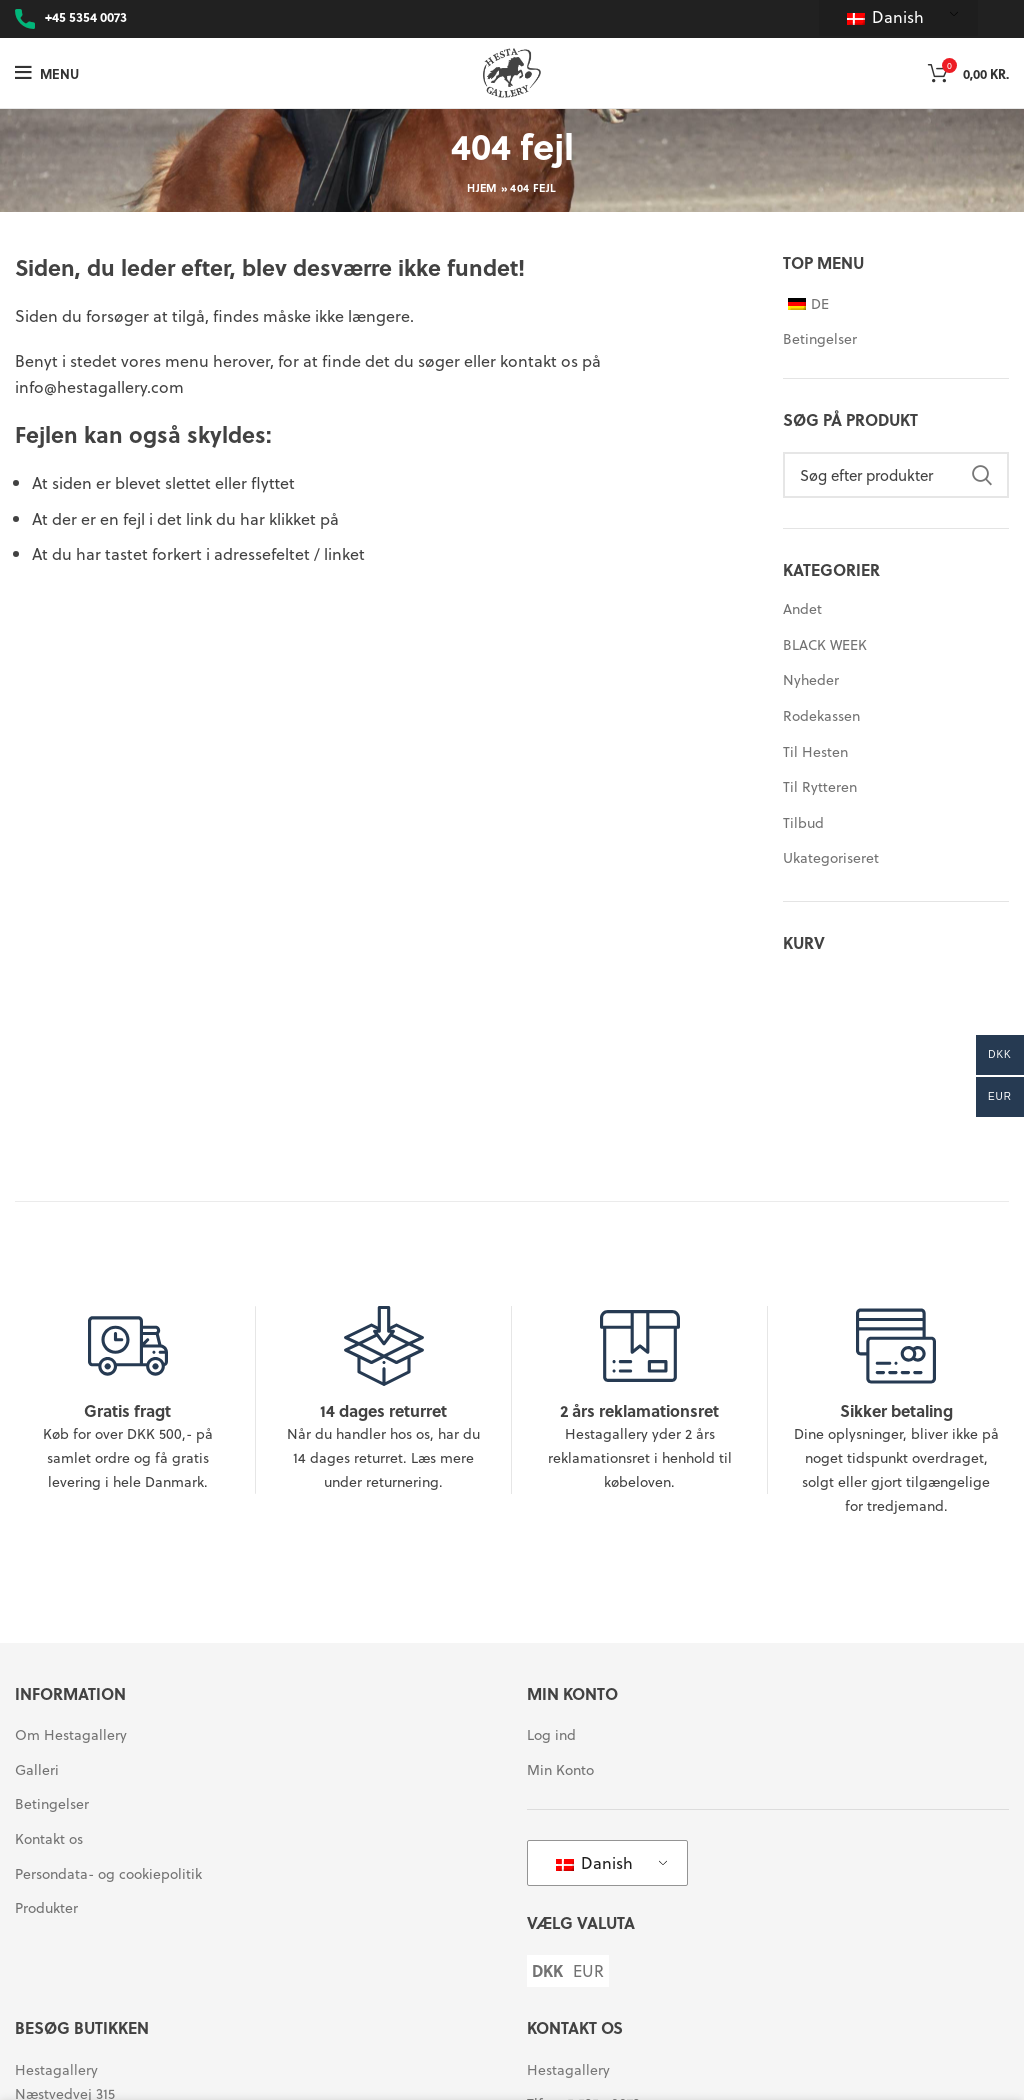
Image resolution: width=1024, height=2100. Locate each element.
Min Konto (560, 1770)
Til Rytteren (820, 786)
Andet (802, 608)
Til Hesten (815, 751)
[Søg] (896, 475)
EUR (588, 1971)
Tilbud (803, 822)
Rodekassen (821, 715)
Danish (885, 16)
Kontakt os (49, 1839)
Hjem (482, 187)
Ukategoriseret (831, 857)
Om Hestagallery (71, 1735)
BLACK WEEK (825, 644)
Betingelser (820, 339)
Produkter (46, 1908)
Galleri (37, 1770)
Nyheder (811, 679)
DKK (547, 1971)
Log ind (551, 1735)
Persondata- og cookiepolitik (108, 1874)
